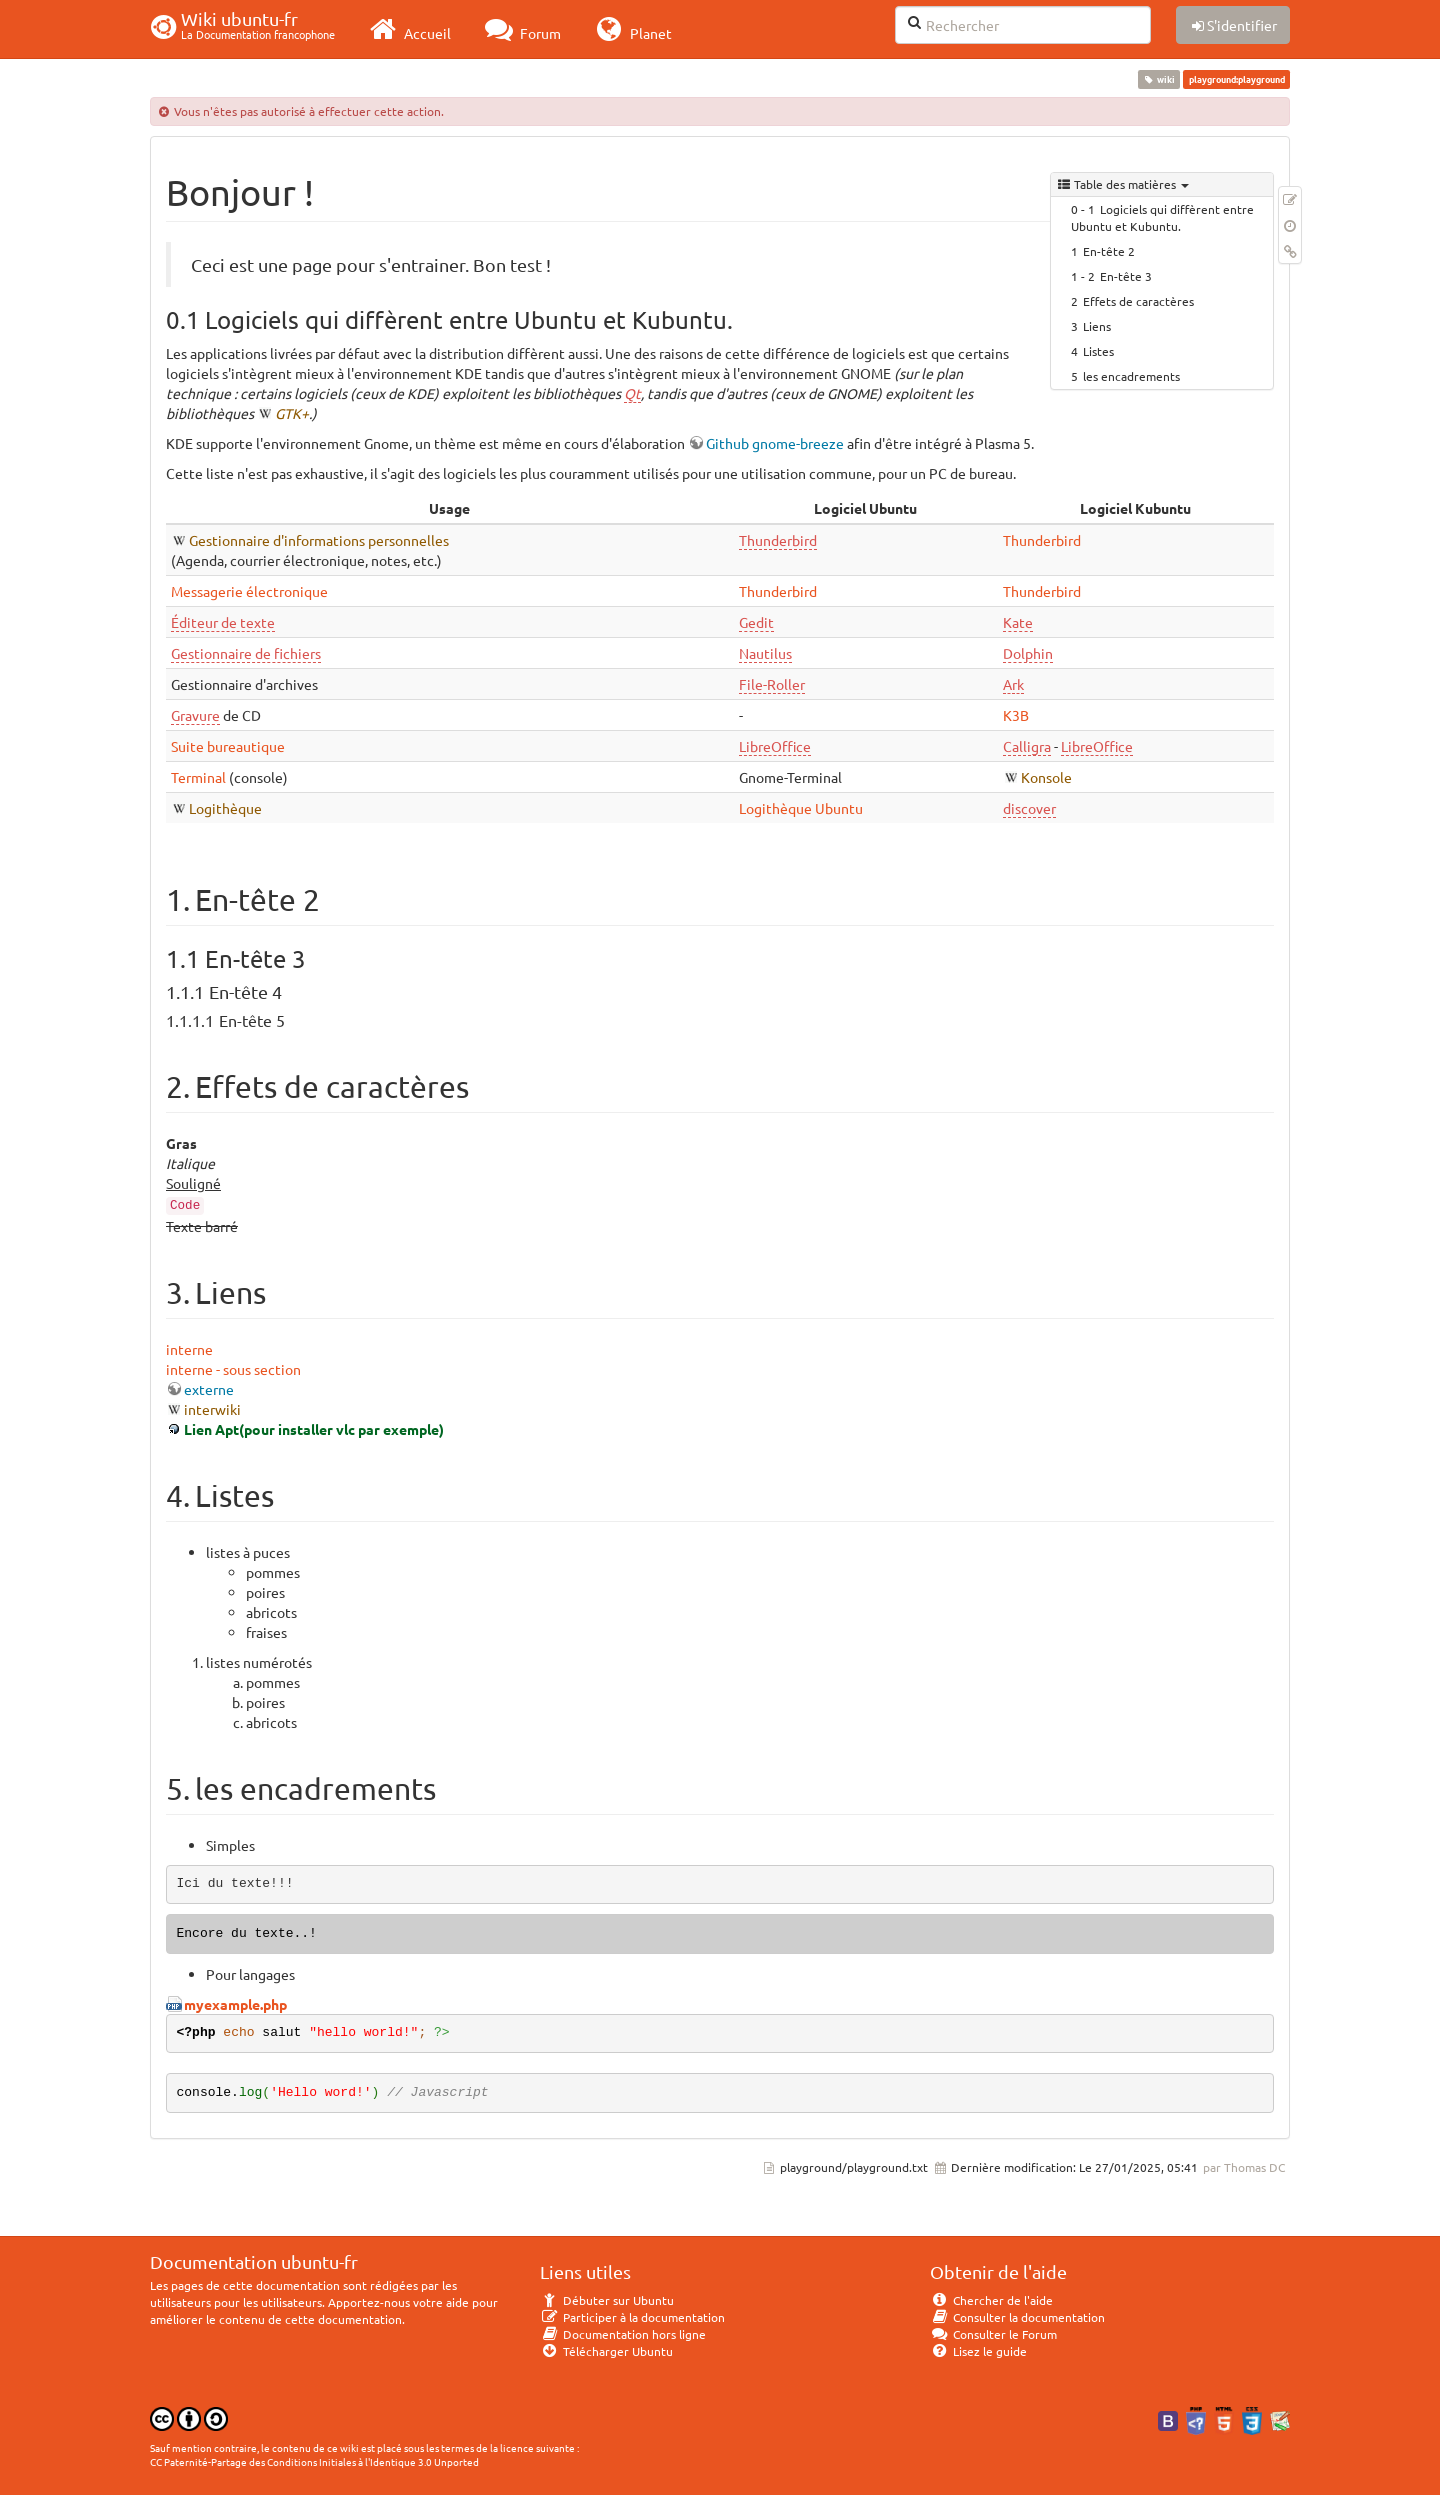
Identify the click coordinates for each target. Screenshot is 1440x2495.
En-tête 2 (1109, 251)
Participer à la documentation (632, 2317)
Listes (1098, 351)
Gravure (195, 715)
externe (209, 1389)
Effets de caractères (1138, 301)
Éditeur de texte (223, 622)
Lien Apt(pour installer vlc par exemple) (314, 1429)
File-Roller (772, 684)
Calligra (1027, 746)
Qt (632, 393)
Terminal (198, 777)
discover (1029, 808)
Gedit (756, 622)
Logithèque (225, 808)
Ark (1013, 684)
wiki (1159, 79)
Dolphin (1028, 653)
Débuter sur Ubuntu (607, 2300)
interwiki (212, 1409)
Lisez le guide (978, 2351)
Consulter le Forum (993, 2334)
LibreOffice (775, 746)
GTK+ (292, 413)
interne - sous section (233, 1369)
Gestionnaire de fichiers (246, 653)
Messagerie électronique (249, 591)
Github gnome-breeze (775, 443)
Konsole (1046, 777)
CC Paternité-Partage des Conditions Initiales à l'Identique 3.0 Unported (314, 2461)
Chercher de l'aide (991, 2300)
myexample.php (235, 2004)
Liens (1097, 326)
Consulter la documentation (1017, 2317)
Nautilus (765, 653)
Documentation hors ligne (623, 2334)
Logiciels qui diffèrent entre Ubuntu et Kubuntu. (1162, 217)
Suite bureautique (228, 746)
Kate (1018, 622)
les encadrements (1131, 376)
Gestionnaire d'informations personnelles (319, 540)
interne (189, 1349)
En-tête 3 (1126, 276)
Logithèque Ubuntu (801, 808)
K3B (1016, 715)
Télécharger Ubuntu (606, 2351)
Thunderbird (778, 540)
